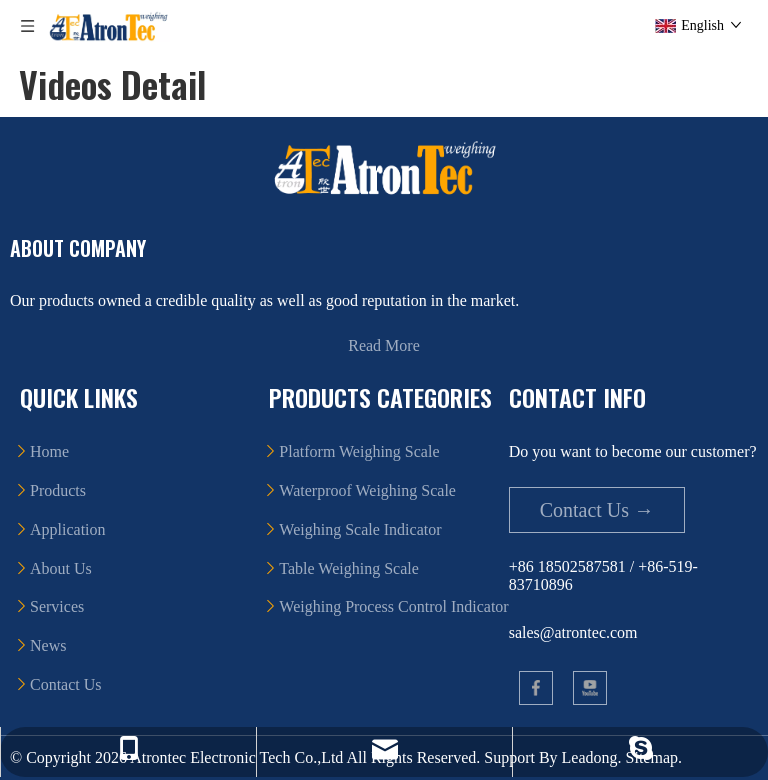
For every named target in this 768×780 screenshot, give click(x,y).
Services (57, 606)
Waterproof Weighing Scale (367, 490)
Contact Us (66, 684)
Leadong (590, 757)
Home (49, 451)
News (48, 645)
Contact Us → (597, 510)
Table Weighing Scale (348, 568)
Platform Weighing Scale (359, 451)
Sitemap (652, 757)
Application (68, 529)
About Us (61, 568)
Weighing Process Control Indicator (393, 606)
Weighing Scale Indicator (360, 529)
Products (58, 490)
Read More (384, 345)
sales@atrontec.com (573, 632)
